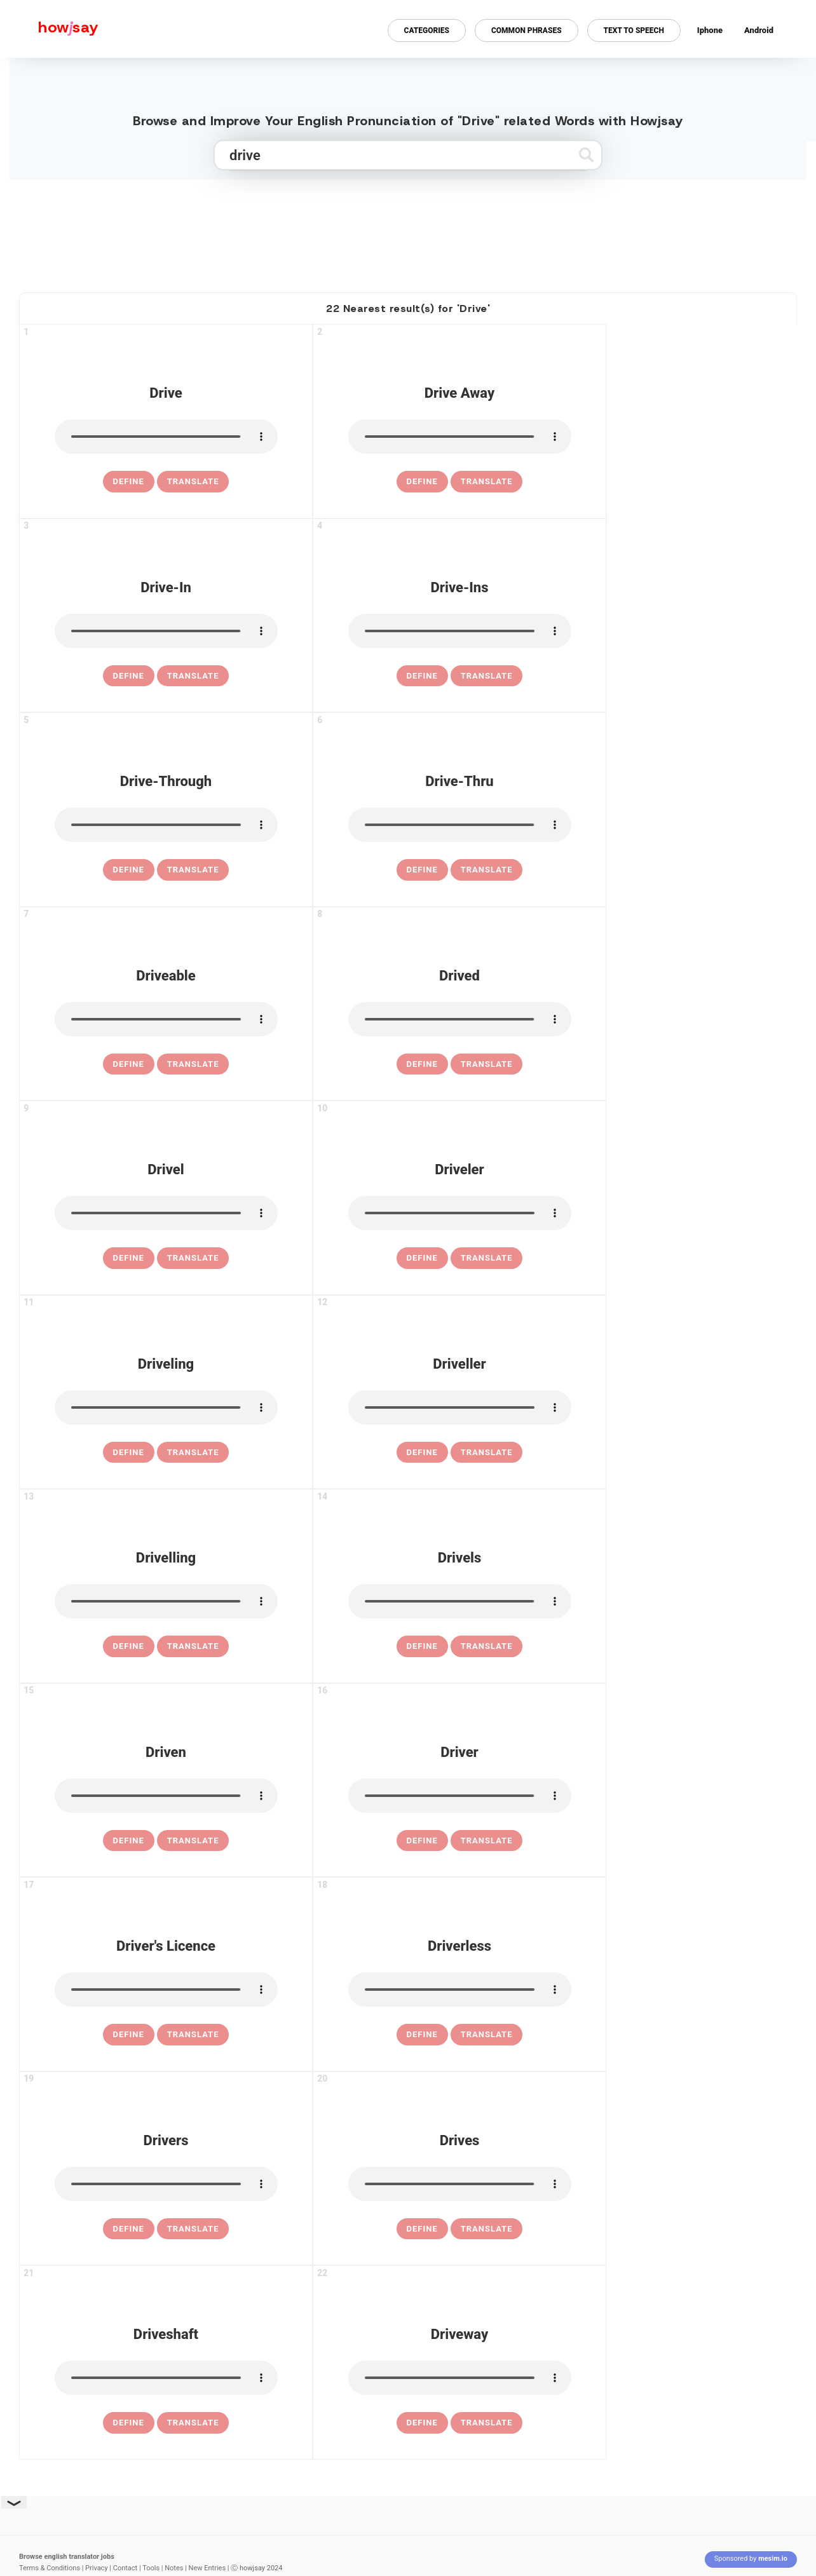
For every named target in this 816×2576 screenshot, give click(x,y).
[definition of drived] (422, 1064)
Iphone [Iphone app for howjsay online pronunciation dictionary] (710, 30)
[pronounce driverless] (459, 1989)
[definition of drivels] (422, 1646)
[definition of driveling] (128, 1452)
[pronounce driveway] (459, 2378)
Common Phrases (526, 30)
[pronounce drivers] (166, 2184)
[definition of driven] (128, 1841)
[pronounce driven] (166, 1796)
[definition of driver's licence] (128, 2034)
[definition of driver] (422, 1841)
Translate (193, 481)
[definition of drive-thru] (422, 870)
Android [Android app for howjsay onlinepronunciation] (758, 30)
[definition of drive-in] (128, 676)
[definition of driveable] (128, 1064)
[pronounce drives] (459, 2184)
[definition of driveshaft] (128, 2423)
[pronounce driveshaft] (166, 2378)
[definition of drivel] (128, 1258)
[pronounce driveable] (166, 1019)
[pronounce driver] (459, 1796)
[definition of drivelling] (128, 1646)
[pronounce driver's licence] (166, 1989)
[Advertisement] (408, 230)
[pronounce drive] (166, 436)
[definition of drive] (128, 481)
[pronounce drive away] (459, 436)
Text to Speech (634, 30)
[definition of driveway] (422, 2423)
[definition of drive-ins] (422, 676)
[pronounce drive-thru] (459, 825)
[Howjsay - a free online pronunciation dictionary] (49, 29)
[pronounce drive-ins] (459, 631)
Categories (426, 30)
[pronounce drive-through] (166, 825)
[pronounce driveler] (459, 1213)
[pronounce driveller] (459, 1407)
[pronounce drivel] (166, 1213)
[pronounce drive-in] (166, 631)
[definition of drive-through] (128, 870)
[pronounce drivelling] (166, 1601)
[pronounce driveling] (166, 1407)
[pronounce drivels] (459, 1601)
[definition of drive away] (422, 481)
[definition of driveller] (422, 1452)
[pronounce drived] (459, 1019)
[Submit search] (586, 155)
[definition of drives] (422, 2229)
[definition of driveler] (422, 1258)
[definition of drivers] (128, 2229)
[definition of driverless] (422, 2034)
